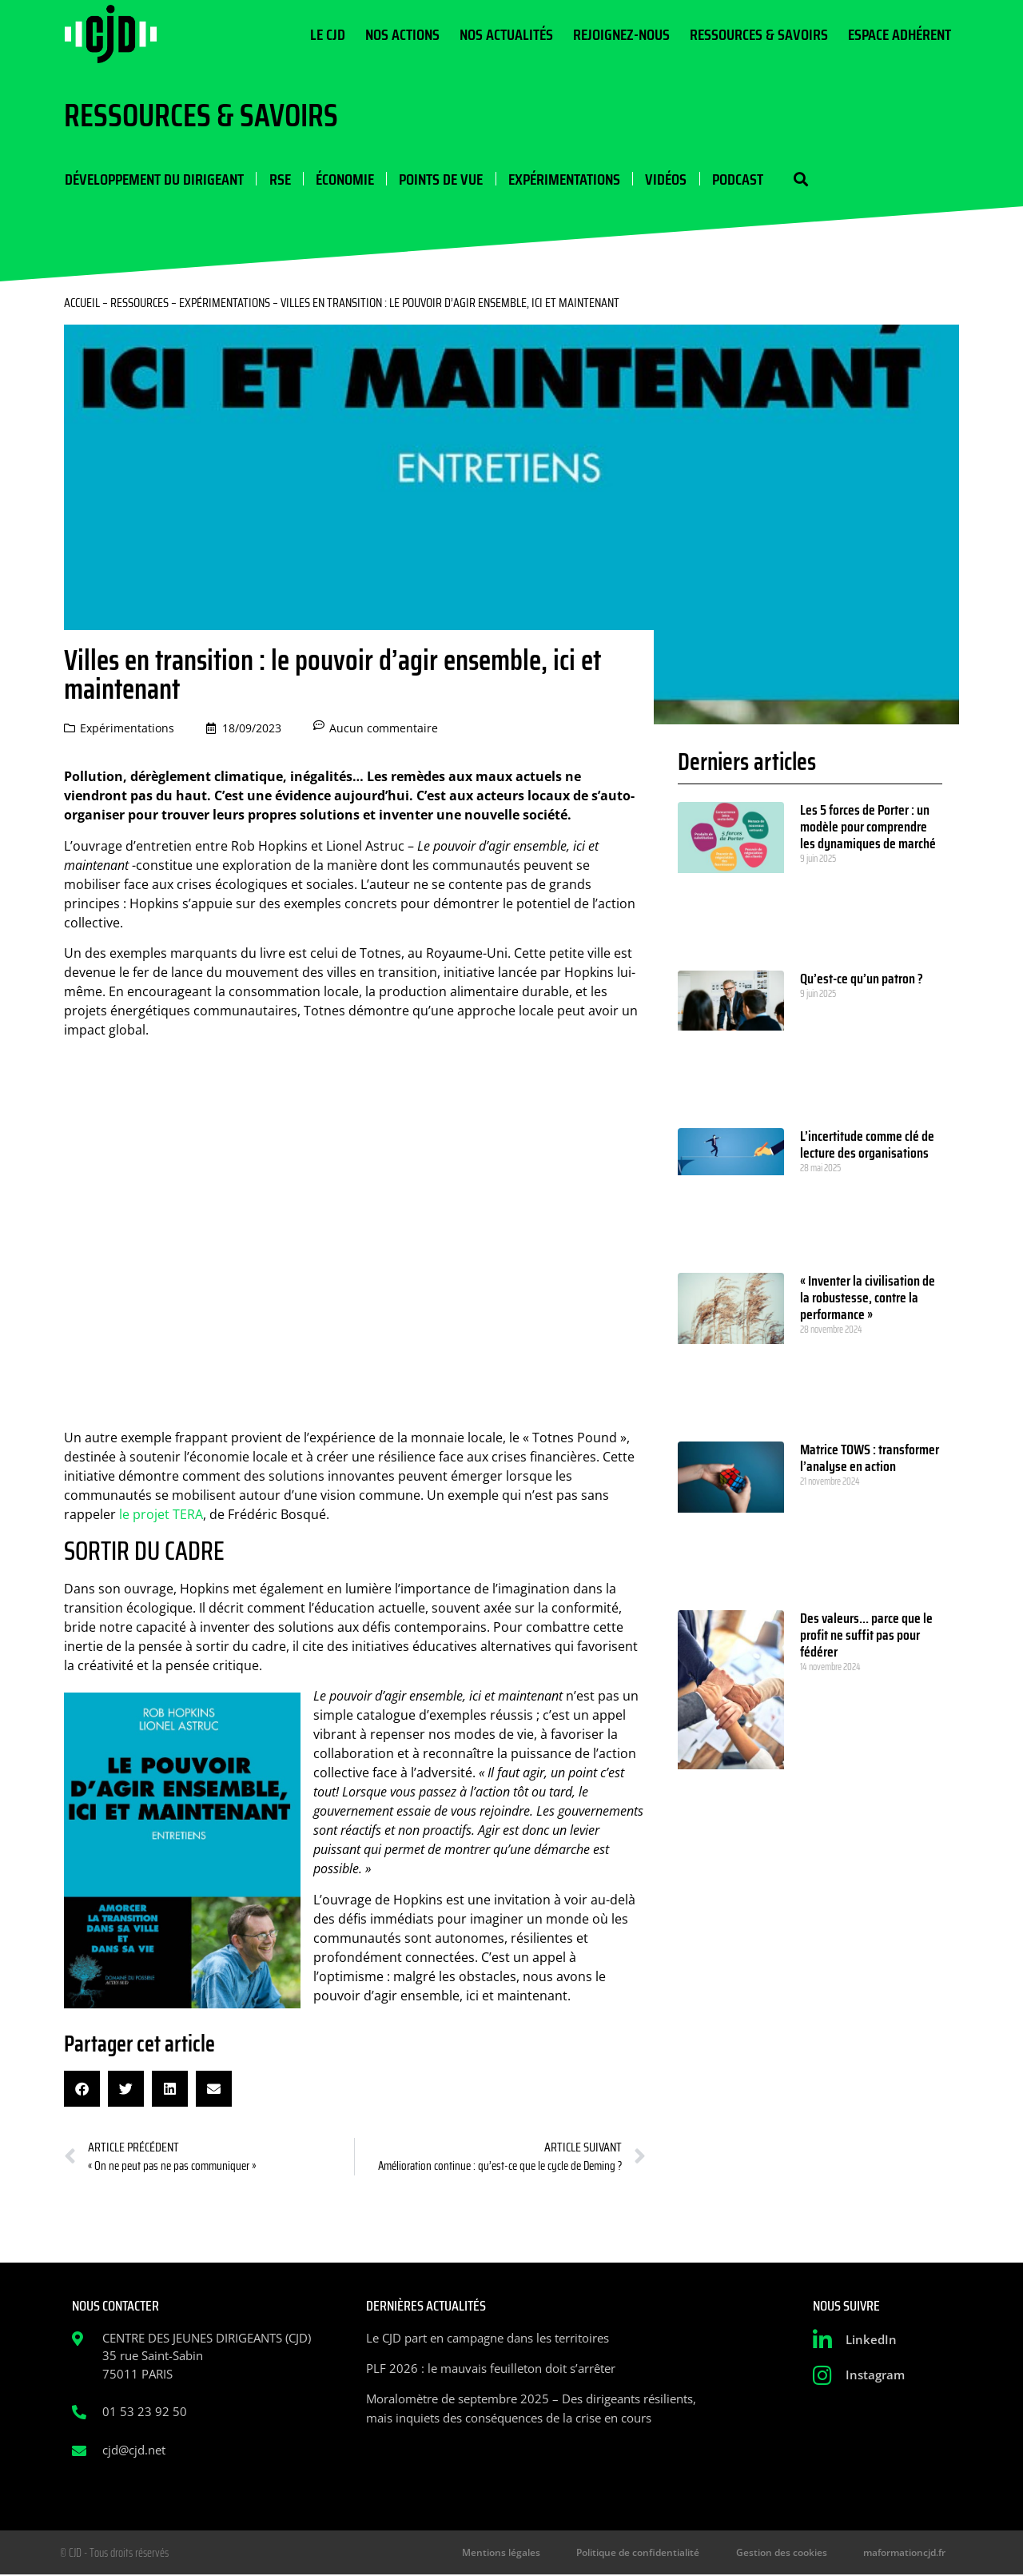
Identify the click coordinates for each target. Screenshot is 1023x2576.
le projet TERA (161, 1515)
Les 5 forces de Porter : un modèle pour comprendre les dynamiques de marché (868, 827)
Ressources (139, 303)
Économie (343, 179)
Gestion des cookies (787, 2553)
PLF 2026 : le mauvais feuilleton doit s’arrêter (490, 2369)
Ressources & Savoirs (759, 34)
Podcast (734, 179)
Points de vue (439, 179)
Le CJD (327, 34)
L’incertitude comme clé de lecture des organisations (867, 1145)
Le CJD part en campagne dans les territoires (487, 2339)
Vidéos (663, 179)
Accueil (82, 303)
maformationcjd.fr (906, 2553)
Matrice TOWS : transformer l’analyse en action (869, 1458)
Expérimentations (562, 179)
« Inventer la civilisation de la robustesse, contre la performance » (867, 1298)
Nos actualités (506, 34)
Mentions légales (515, 2553)
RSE (278, 179)
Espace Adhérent (899, 34)
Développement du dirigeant (153, 179)
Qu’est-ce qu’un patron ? (861, 979)
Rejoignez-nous (621, 34)
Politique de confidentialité (648, 2553)
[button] (797, 179)
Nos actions (402, 34)
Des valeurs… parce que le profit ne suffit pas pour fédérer (866, 1636)
